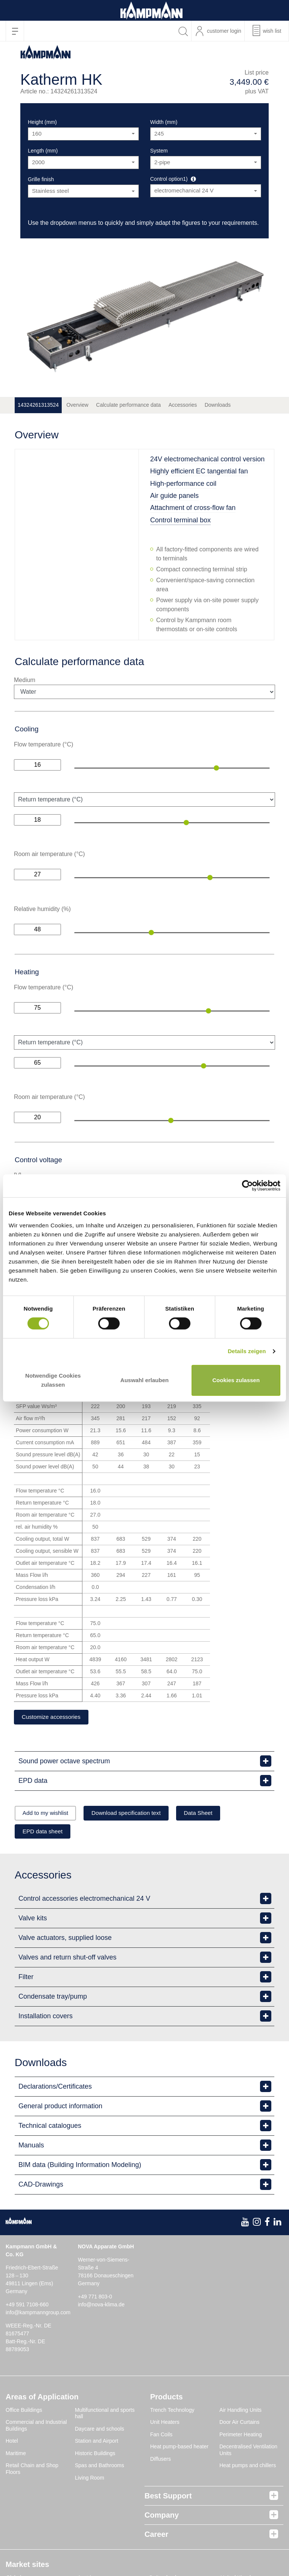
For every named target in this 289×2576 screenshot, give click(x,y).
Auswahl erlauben (144, 1380)
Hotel (12, 2443)
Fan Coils (161, 2436)
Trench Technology (172, 2411)
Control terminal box (180, 520)
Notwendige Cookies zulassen (53, 1380)
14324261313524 (38, 405)
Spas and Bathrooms (99, 2467)
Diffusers (160, 2460)
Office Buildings (24, 2411)
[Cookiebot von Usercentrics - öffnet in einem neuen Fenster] (247, 1186)
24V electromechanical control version (207, 459)
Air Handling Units (240, 2411)
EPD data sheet (46, 1833)
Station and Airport (96, 2443)
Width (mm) (163, 122)
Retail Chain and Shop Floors (32, 2470)
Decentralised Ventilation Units (248, 2451)
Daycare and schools (99, 2430)
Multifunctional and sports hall (105, 2414)
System (159, 151)
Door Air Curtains (239, 2424)
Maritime (16, 2455)
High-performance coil (183, 483)
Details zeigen (247, 1351)
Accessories (183, 405)
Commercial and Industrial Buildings (36, 2427)
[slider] (216, 768)
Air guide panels (174, 495)
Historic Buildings (95, 2455)
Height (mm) (42, 122)
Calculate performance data (128, 405)
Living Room (89, 2479)
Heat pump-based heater (179, 2448)
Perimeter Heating (240, 2436)
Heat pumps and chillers (247, 2467)
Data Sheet (217, 1814)
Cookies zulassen (236, 1380)
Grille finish (41, 179)
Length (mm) (43, 151)
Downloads (218, 405)
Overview (77, 405)
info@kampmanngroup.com (38, 2314)
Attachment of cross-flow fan (193, 507)
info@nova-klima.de (101, 2306)
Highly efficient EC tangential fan (199, 471)
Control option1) (169, 179)
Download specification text (137, 1814)
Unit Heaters (164, 2424)
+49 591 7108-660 (27, 2306)
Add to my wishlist (49, 1814)
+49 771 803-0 (95, 2298)
